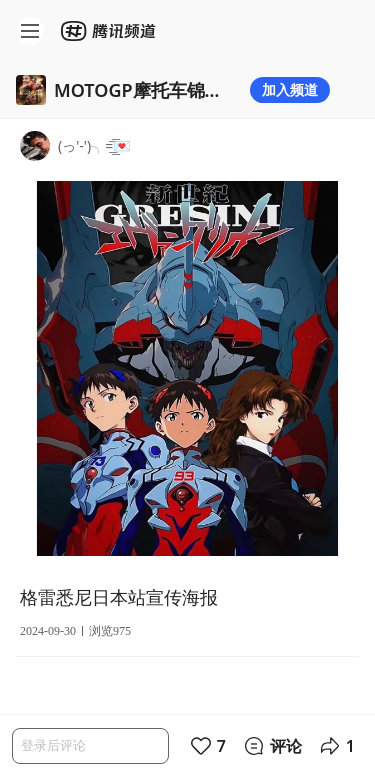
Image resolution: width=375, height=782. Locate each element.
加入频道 (290, 89)
